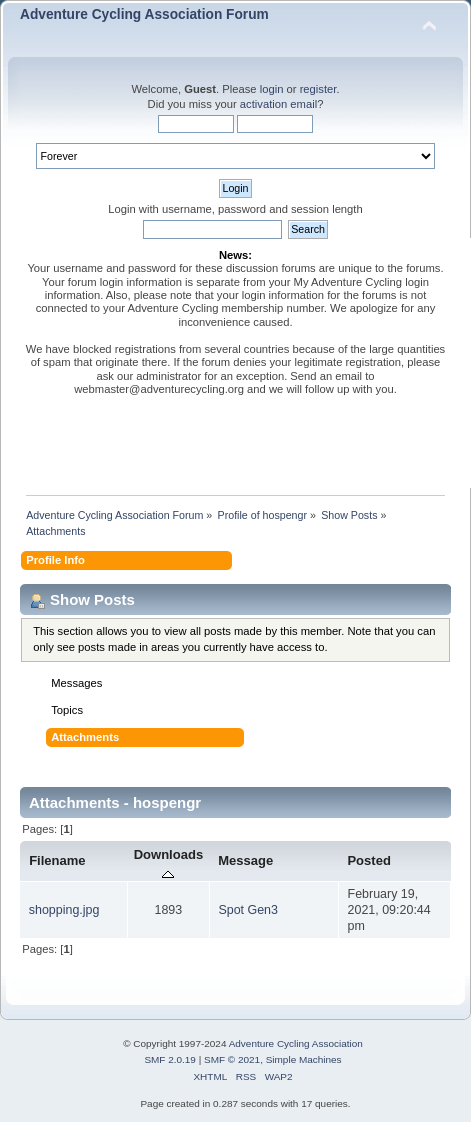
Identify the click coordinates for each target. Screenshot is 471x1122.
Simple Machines (304, 1059)
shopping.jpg (64, 910)
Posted (368, 860)
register (318, 89)
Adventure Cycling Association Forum (144, 14)
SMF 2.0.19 (170, 1059)
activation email (278, 104)
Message (245, 860)
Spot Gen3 (248, 910)
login (272, 89)
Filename (57, 860)
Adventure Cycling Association (296, 1043)
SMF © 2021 (232, 1059)
